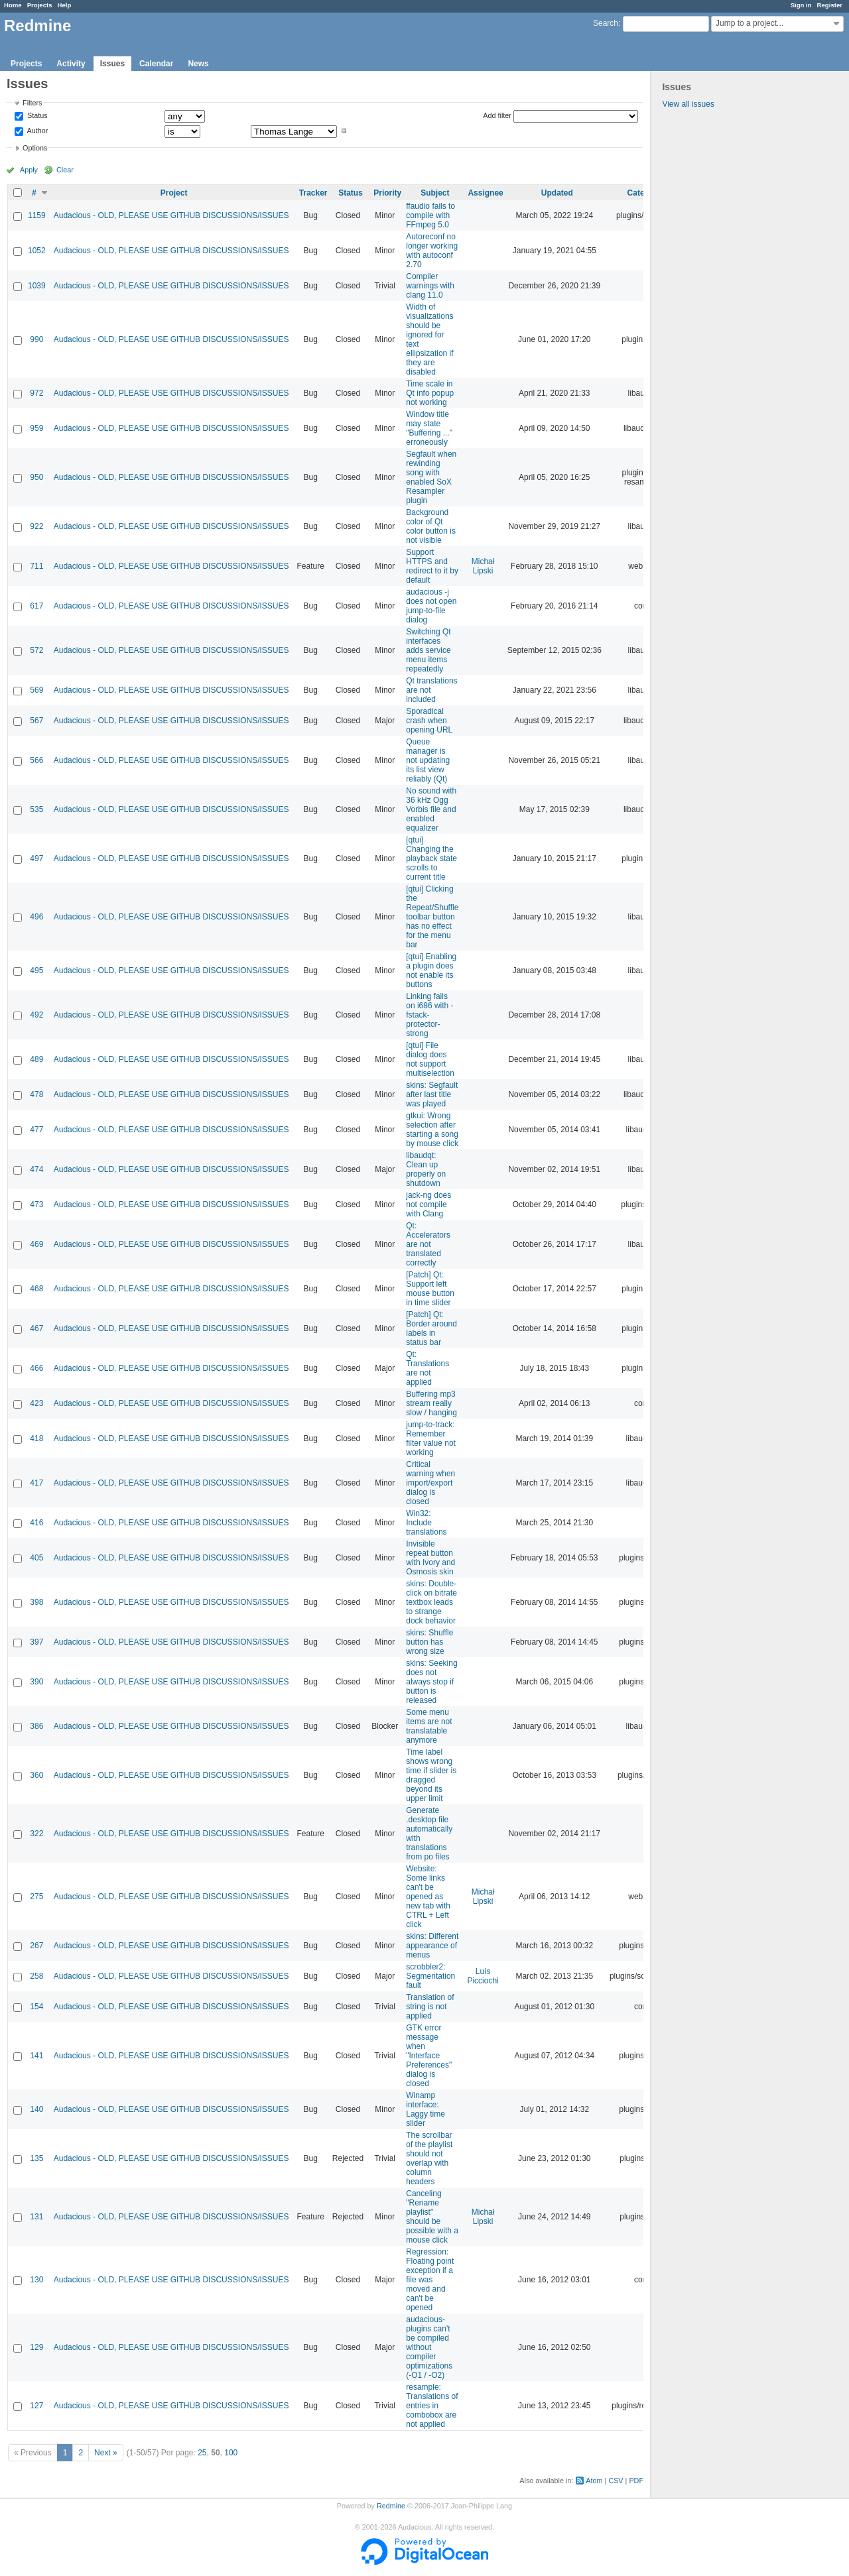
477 (36, 1129)
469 (36, 1244)
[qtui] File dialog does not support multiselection (430, 1059)
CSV (615, 2481)
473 (36, 1204)
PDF (636, 2481)
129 (36, 2347)
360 (36, 1775)
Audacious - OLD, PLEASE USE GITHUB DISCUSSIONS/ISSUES (171, 215)
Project (174, 193)
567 (36, 720)
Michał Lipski (483, 566)
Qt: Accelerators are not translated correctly (428, 1244)
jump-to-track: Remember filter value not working (431, 1438)
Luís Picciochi (482, 1976)
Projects (39, 5)
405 (36, 1557)
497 (36, 858)
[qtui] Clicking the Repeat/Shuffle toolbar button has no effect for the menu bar (432, 916)
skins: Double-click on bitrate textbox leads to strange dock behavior (431, 1602)
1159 (37, 215)
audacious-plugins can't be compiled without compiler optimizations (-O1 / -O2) (429, 2347)
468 (36, 1288)
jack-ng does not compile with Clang (428, 1204)
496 (36, 916)
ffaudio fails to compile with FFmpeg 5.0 (430, 215)
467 (36, 1328)
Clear (65, 170)
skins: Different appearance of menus (432, 1946)
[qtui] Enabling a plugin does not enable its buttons (431, 970)
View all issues (688, 104)
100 (230, 2452)
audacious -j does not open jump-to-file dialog (431, 605)
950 (36, 477)
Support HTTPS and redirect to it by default (432, 566)
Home (13, 5)
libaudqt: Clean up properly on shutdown (426, 1169)
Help (65, 5)
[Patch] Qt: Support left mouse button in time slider (430, 1288)
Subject (435, 193)
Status (36, 116)
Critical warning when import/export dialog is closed (430, 1483)
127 (36, 2405)
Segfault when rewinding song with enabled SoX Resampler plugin (431, 477)
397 (36, 1642)
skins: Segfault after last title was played (432, 1094)
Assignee (485, 193)
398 (36, 1602)
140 (36, 2109)
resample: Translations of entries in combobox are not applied (432, 2405)
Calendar (156, 63)
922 (36, 526)
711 (36, 566)
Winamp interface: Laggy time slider (425, 2109)
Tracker (313, 193)
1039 (37, 285)
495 (36, 970)
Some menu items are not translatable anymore (429, 1726)
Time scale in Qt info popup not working (430, 393)
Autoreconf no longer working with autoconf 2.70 (432, 250)
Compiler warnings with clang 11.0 (430, 286)
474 (36, 1169)
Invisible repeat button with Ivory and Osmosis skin (430, 1557)
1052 (37, 250)
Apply (29, 170)
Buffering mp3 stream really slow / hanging (431, 1403)
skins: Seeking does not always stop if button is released (431, 1682)
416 (36, 1522)
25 (202, 2452)
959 (36, 428)
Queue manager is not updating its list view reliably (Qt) (428, 760)
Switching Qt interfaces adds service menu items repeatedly (428, 650)
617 (36, 606)
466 (36, 1368)
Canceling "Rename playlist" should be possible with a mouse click (432, 2217)
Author (36, 131)
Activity (70, 63)
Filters (32, 103)
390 (36, 1681)
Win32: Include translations (426, 1523)
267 (36, 1945)
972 (36, 393)
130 (36, 2279)
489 (36, 1059)
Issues (112, 63)
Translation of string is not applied (430, 2006)
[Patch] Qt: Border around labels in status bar (431, 1328)
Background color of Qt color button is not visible (431, 526)
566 (36, 760)
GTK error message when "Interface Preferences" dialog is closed (429, 2055)
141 (36, 2055)
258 (36, 1976)
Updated (557, 193)
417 (36, 1483)
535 (36, 809)
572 (36, 650)
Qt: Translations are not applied (427, 1368)
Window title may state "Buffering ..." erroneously (429, 428)
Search (605, 23)
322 (36, 1833)
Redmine (391, 2506)
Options (35, 148)
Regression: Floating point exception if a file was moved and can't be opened (430, 2279)
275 (36, 1896)
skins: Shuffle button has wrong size (429, 1642)
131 (36, 2216)
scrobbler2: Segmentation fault (430, 1976)
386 (36, 1726)
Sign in (801, 5)
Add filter (497, 115)
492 (36, 1015)
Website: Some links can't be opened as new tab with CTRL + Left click (428, 1896)
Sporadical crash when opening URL (429, 720)
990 (36, 339)
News (198, 63)
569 (36, 690)
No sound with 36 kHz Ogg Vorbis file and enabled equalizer (431, 809)
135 (36, 2158)
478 (36, 1094)
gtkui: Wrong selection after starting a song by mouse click (432, 1129)
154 (36, 2006)
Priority (387, 193)
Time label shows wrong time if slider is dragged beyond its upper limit (431, 1775)
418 (36, 1438)
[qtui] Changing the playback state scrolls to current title (431, 858)
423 (36, 1403)
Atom (594, 2481)
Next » (105, 2452)
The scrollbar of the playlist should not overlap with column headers (429, 2158)
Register (829, 5)
